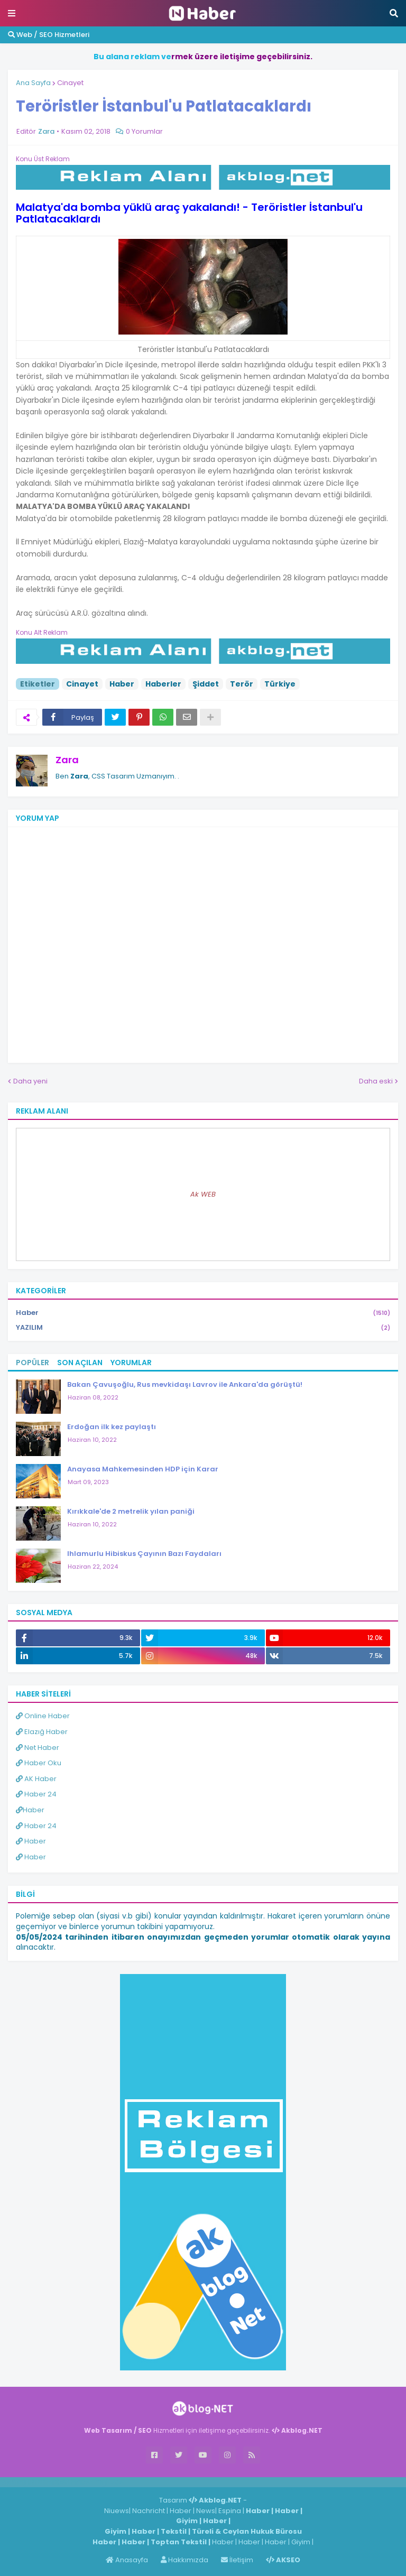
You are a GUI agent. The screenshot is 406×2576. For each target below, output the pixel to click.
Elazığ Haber (42, 1732)
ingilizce (109, 2482)
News (205, 2511)
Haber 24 (36, 1794)
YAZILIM (203, 1327)
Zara (67, 759)
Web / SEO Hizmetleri (48, 35)
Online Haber (43, 1716)
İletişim (237, 2560)
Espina (229, 2511)
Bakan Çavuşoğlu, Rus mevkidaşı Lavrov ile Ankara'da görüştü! (184, 1384)
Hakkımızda (184, 2560)
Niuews (116, 2511)
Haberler (163, 684)
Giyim (187, 2521)
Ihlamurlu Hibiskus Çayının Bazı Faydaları (144, 1554)
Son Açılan (80, 1362)
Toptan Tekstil (179, 2542)
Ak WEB (203, 1194)
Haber (121, 684)
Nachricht (149, 2511)
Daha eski (376, 1081)
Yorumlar (131, 1362)
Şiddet (205, 684)
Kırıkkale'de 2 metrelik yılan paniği (131, 1511)
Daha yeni (30, 1081)
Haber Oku (38, 1763)
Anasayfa (127, 2560)
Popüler (32, 1362)
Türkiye (280, 684)
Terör (241, 684)
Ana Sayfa (33, 83)
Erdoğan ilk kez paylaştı (111, 1427)
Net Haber (37, 1748)
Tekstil (174, 2531)
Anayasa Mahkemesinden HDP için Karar (142, 1469)
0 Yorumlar (144, 131)
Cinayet (70, 83)
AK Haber (36, 1779)
